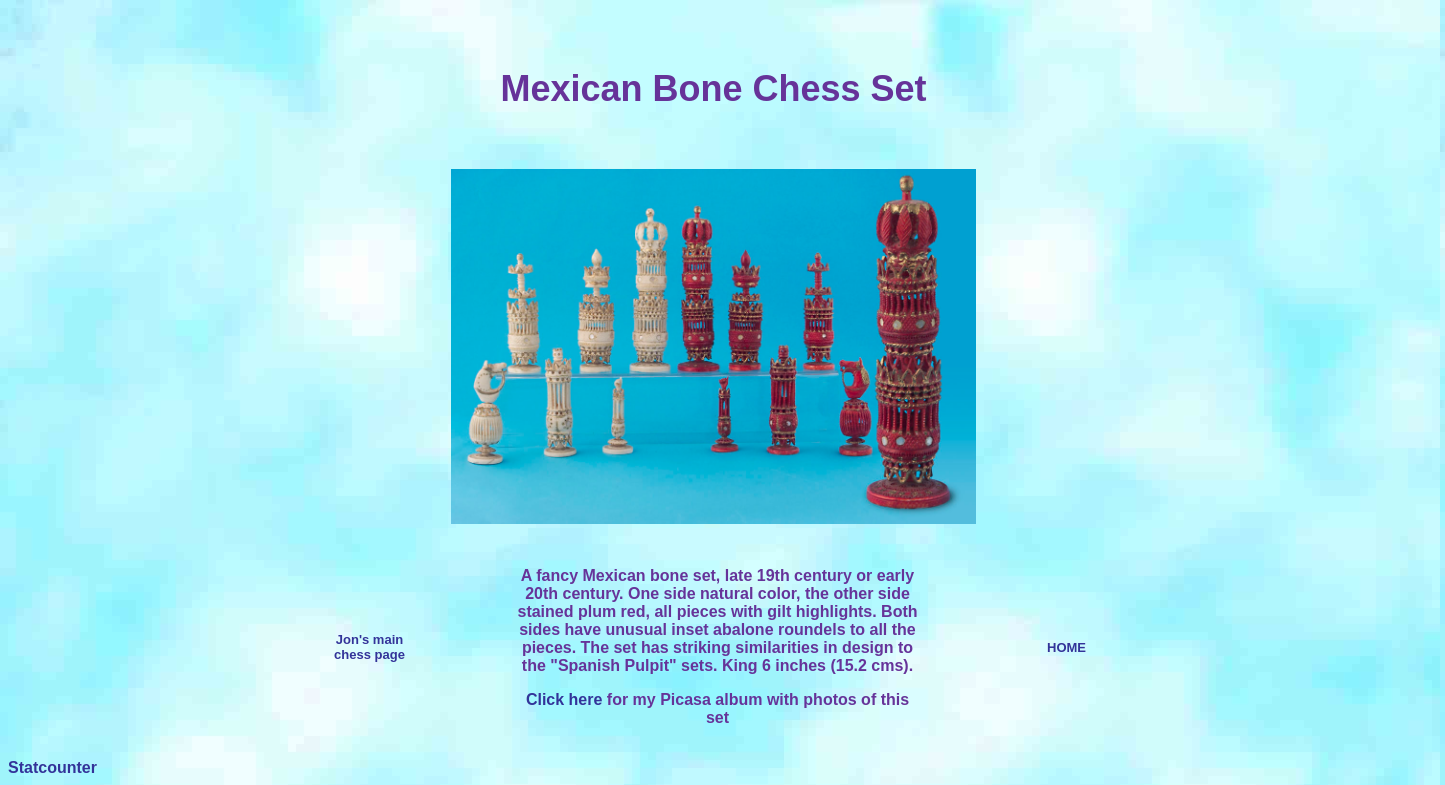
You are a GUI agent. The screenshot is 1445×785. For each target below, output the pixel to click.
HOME (1066, 647)
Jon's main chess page (369, 647)
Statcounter (52, 767)
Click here (564, 699)
